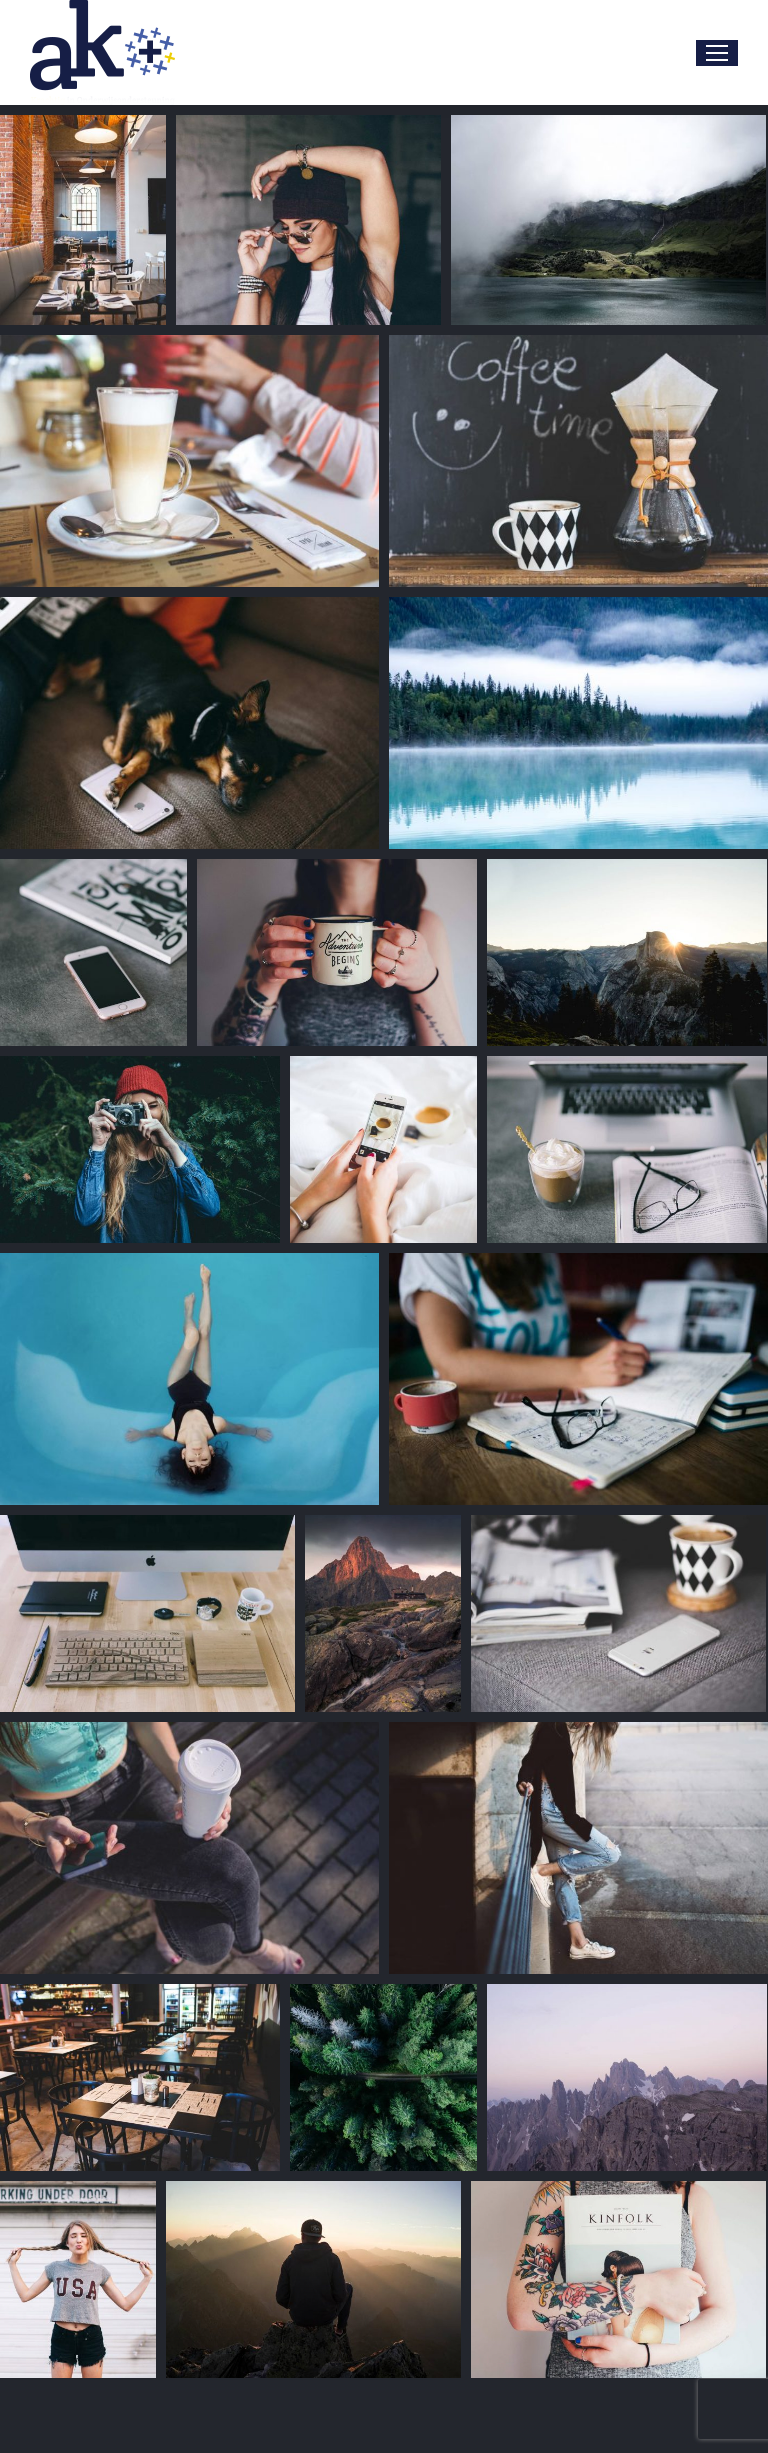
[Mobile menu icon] (717, 53)
